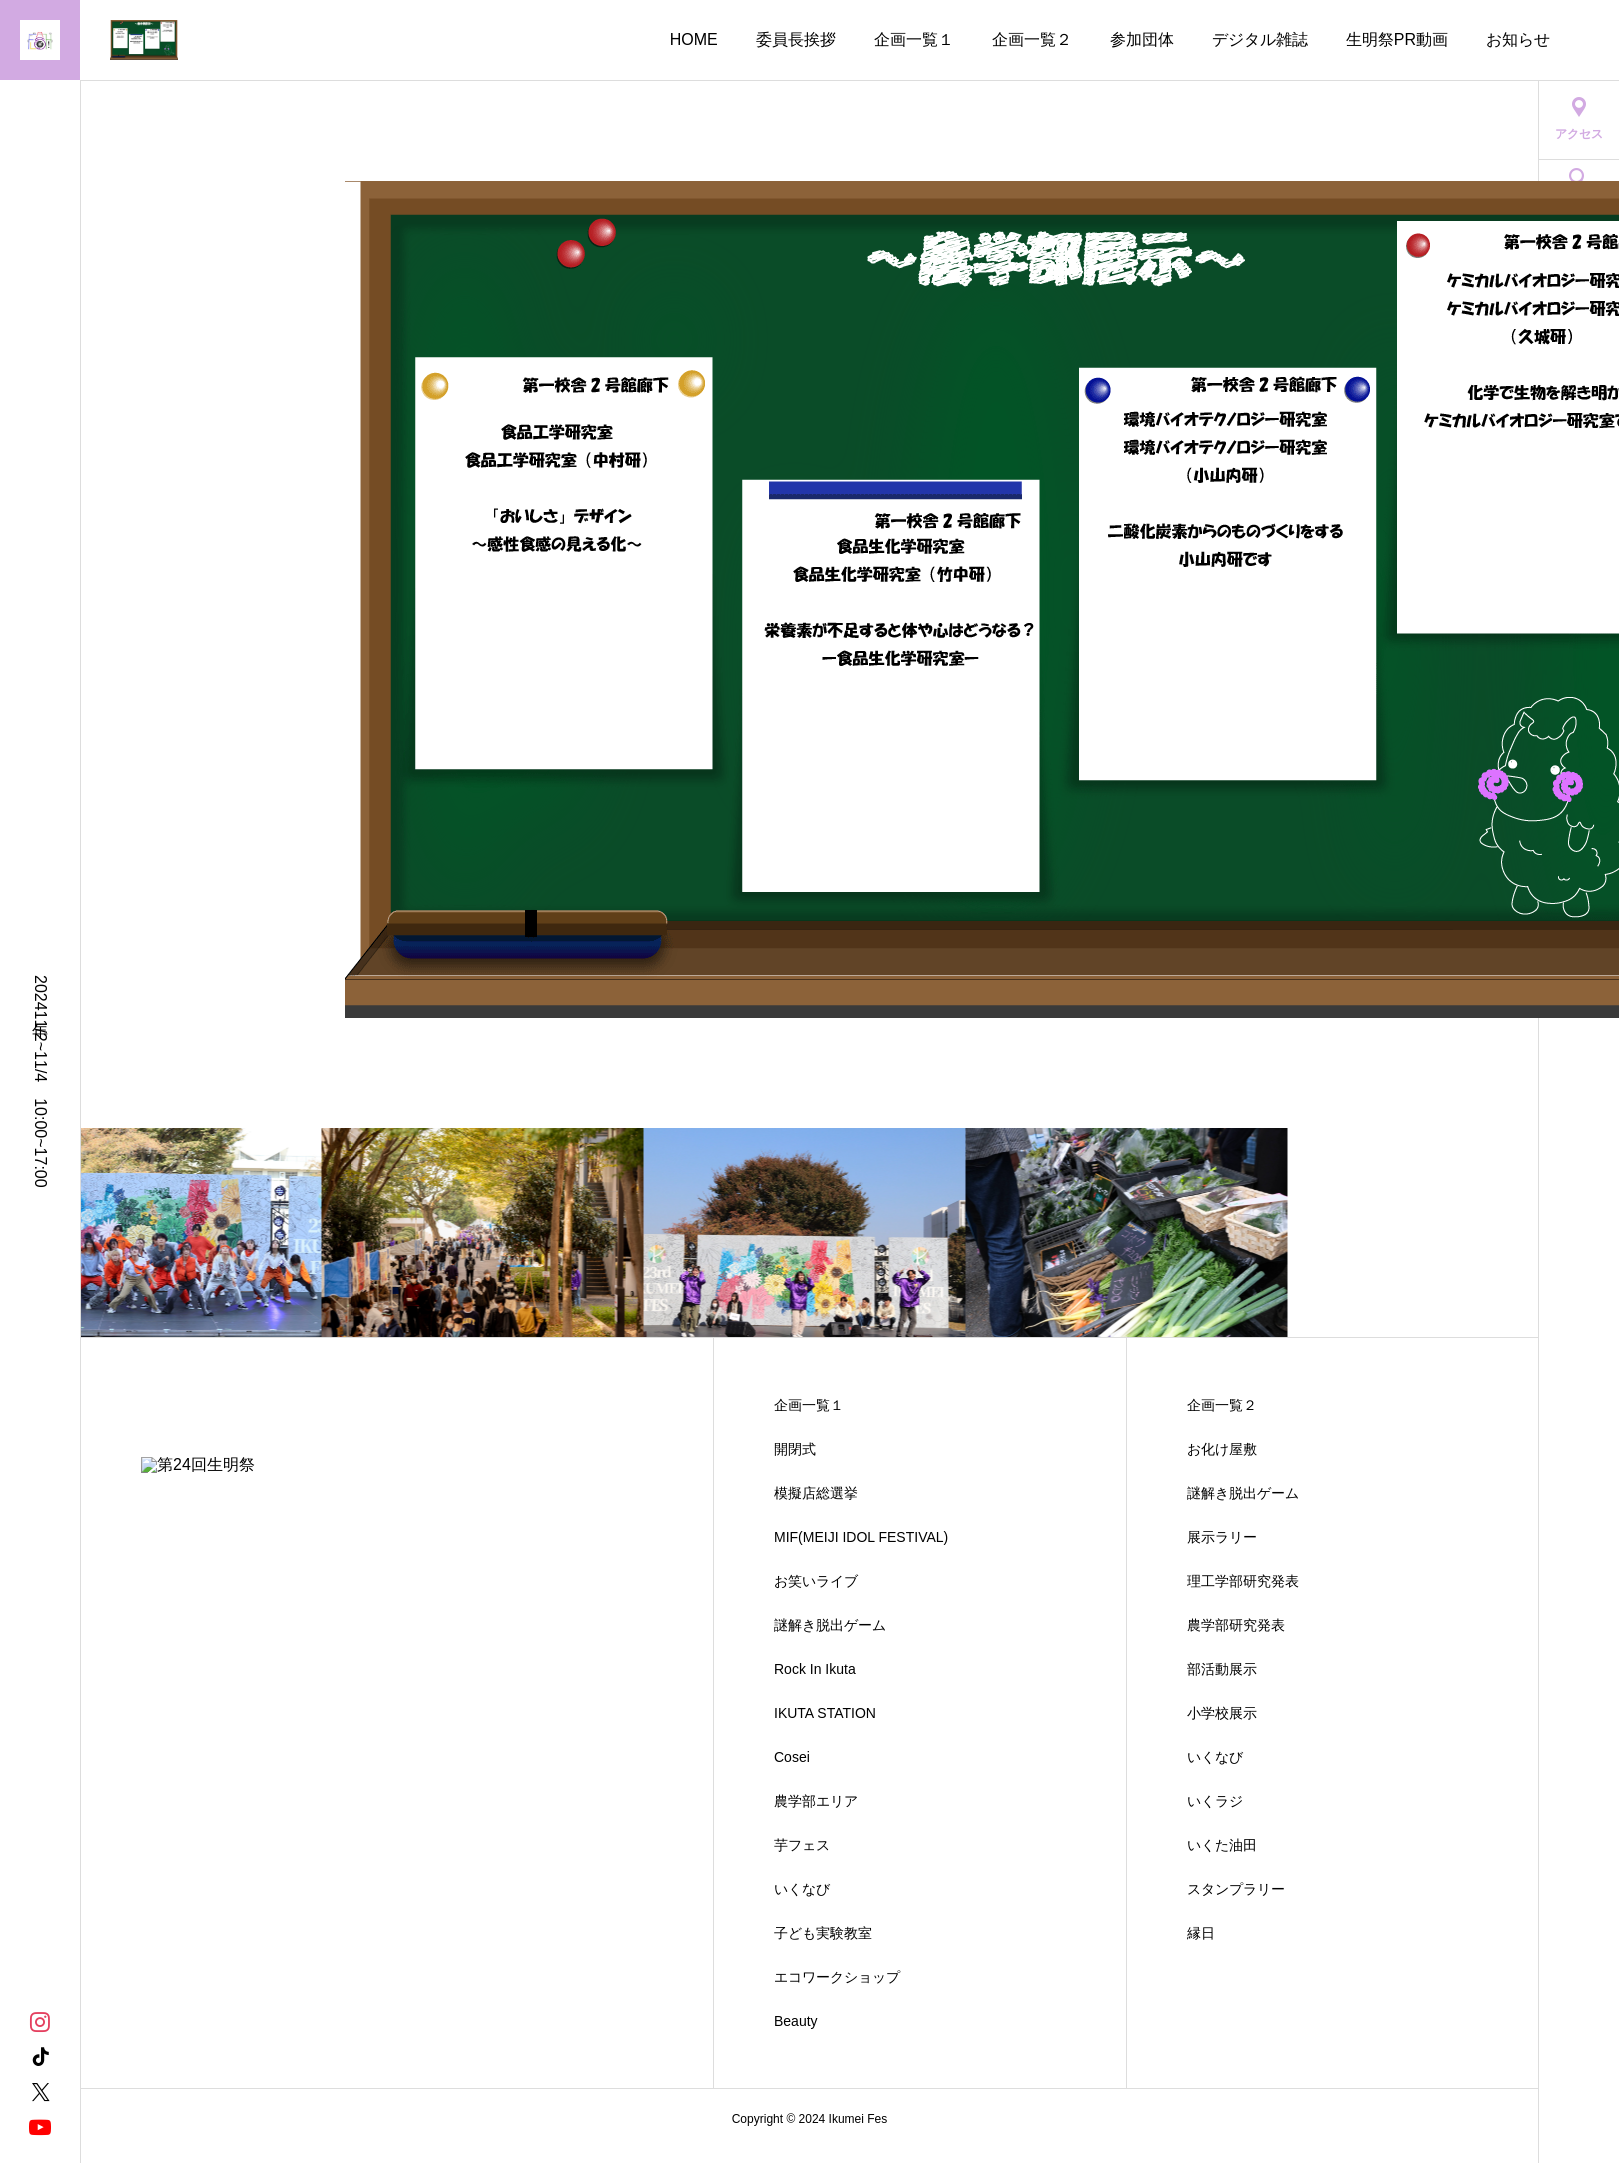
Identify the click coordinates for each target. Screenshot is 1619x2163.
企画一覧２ (1032, 39)
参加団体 (1142, 39)
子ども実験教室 (823, 1933)
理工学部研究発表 (1243, 1581)
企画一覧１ (914, 39)
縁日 (1201, 1933)
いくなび (802, 1889)
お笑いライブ (816, 1581)
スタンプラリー (1236, 1889)
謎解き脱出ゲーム (830, 1625)
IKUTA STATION (825, 1713)
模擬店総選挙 (816, 1493)
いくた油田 (1222, 1845)
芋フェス (802, 1845)
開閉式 (795, 1449)
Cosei (792, 1757)
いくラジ (1215, 1801)
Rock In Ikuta (815, 1669)
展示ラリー (1222, 1537)
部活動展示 (1222, 1669)
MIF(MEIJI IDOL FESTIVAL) (861, 1537)
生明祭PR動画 (1397, 39)
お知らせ (1518, 39)
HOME (694, 39)
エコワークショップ (837, 1977)
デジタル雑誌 (1260, 39)
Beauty (796, 2021)
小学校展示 (1222, 1713)
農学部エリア (816, 1801)
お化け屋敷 (1222, 1449)
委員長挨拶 (796, 39)
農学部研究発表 (1236, 1625)
